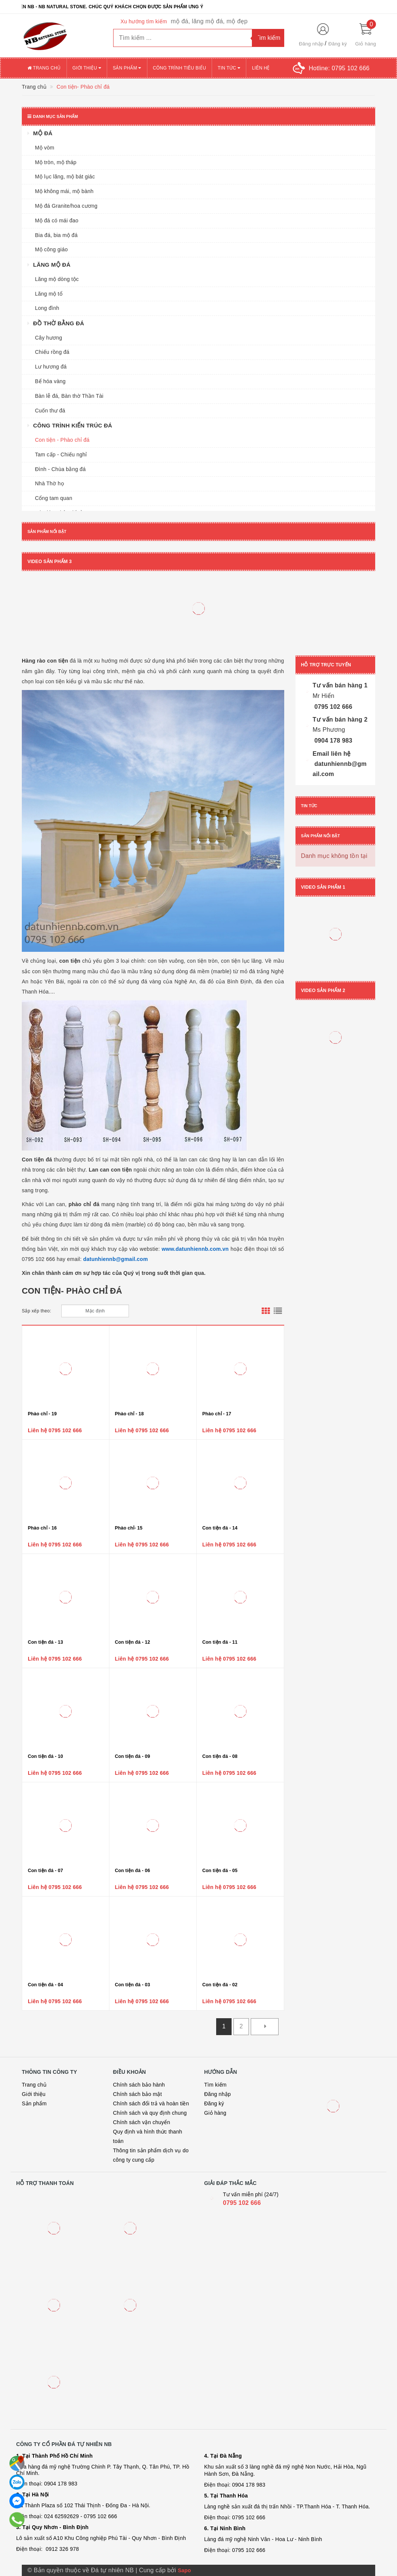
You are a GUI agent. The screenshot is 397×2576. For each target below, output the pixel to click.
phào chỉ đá (84, 1204)
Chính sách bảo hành (139, 2085)
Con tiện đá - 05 (220, 1870)
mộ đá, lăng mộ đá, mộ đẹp (209, 21)
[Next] (264, 2026)
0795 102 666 (333, 707)
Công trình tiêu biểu (179, 68)
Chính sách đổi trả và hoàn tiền (151, 2103)
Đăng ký (337, 44)
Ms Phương (329, 729)
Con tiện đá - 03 (132, 1984)
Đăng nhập (311, 44)
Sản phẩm (127, 68)
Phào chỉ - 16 (42, 1528)
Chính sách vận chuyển (141, 2122)
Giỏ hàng (215, 2113)
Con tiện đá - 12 (132, 1642)
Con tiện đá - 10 (45, 1756)
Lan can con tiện (111, 1170)
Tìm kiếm (215, 2085)
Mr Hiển (324, 696)
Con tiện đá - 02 (220, 1984)
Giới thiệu (87, 68)
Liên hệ (261, 68)
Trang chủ (44, 68)
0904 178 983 (333, 740)
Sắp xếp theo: (36, 1311)
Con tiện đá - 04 (45, 1984)
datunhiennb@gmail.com (115, 1259)
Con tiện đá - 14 (220, 1528)
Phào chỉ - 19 (42, 1413)
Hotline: (339, 68)
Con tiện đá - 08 (220, 1756)
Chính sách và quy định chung (150, 2113)
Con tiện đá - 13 (45, 1642)
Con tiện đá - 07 (45, 1870)
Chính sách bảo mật (137, 2094)
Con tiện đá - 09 (132, 1756)
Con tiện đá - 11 (220, 1642)
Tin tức (229, 68)
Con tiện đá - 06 (132, 1870)
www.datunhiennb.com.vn (195, 1249)
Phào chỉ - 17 (216, 1413)
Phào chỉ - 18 (129, 1413)
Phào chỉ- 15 (128, 1528)
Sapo (184, 2570)
